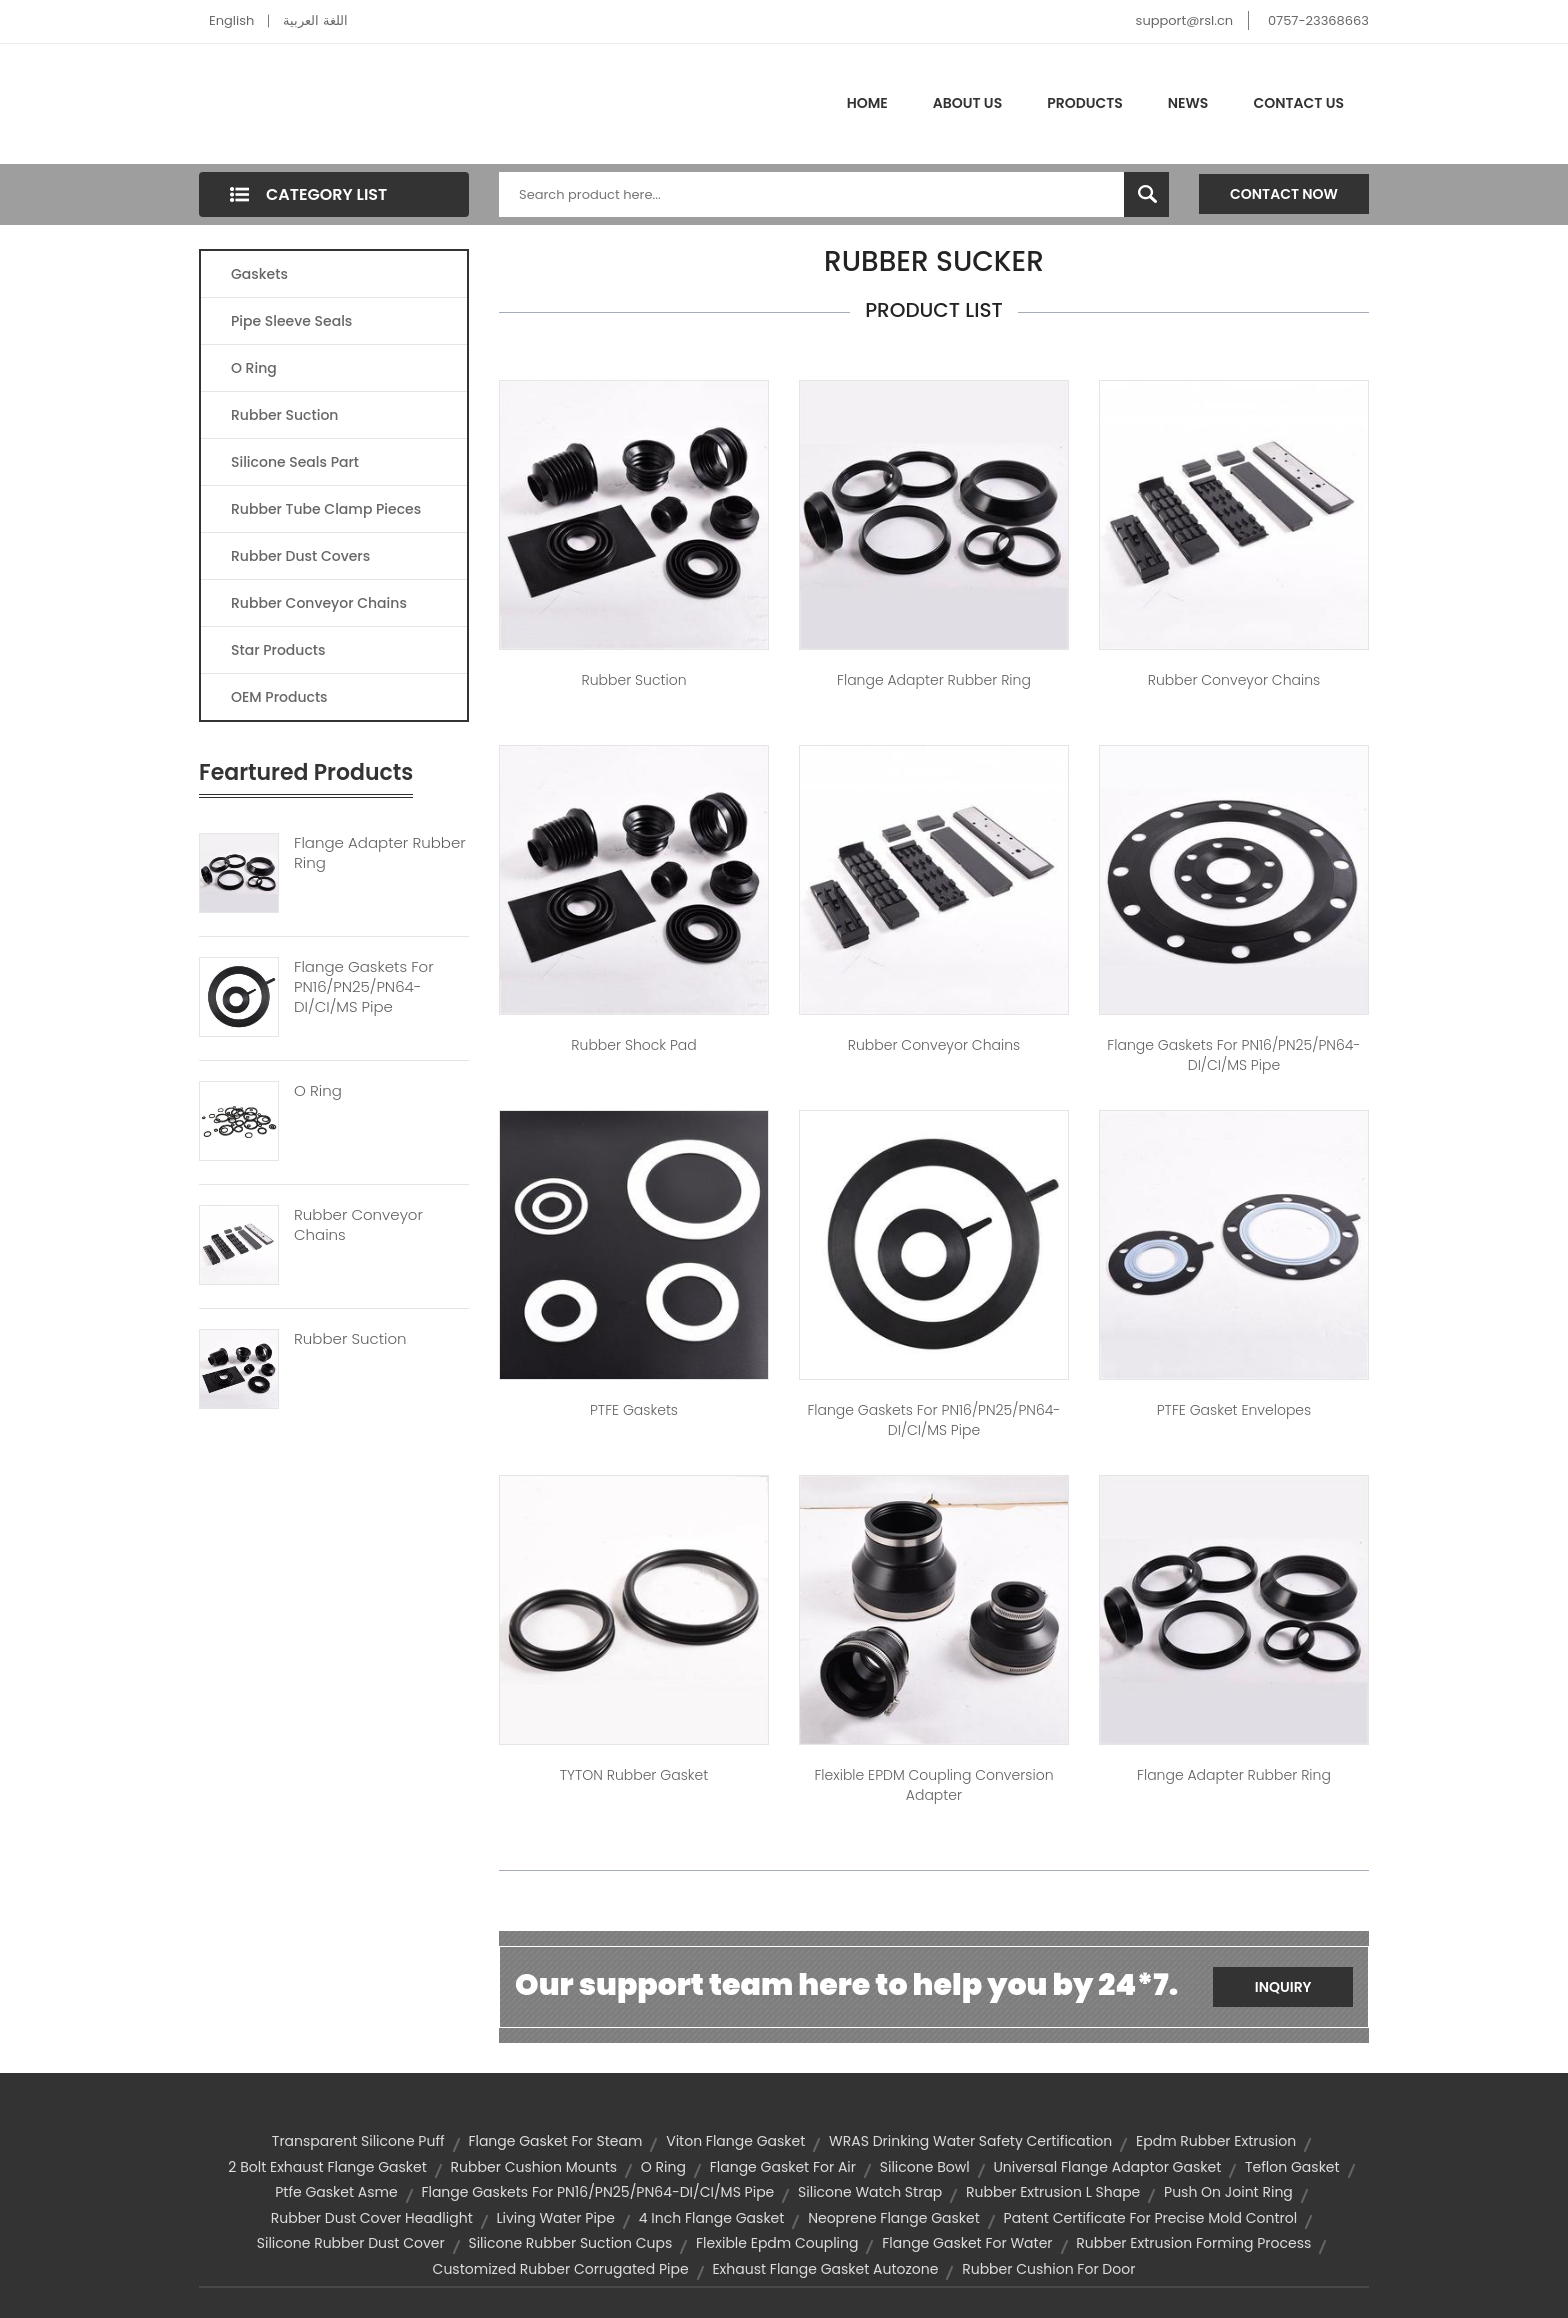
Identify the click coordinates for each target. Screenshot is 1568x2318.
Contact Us (1298, 103)
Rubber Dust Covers (300, 556)
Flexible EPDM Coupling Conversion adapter (933, 1785)
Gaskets (259, 274)
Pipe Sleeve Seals (291, 321)
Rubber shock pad (633, 1045)
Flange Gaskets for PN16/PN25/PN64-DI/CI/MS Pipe (1233, 1055)
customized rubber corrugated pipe (561, 2269)
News (1188, 103)
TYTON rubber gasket (634, 1775)
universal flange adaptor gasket (1107, 2167)
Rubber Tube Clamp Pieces (326, 509)
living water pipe (556, 2218)
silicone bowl (925, 2167)
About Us (967, 103)
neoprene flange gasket (894, 2218)
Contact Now (1284, 194)
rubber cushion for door (1048, 2269)
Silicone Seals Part (295, 462)
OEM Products (279, 697)
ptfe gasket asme (336, 2192)
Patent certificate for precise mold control (1151, 2218)
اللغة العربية (315, 20)
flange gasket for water (967, 2243)
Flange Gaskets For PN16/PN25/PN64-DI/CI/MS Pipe (364, 987)
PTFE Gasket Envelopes (1234, 1410)
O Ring (254, 368)
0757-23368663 (1318, 20)
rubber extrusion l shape (1053, 2192)
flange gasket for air (783, 2167)
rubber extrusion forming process (1193, 2243)
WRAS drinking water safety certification (970, 2141)
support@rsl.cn (1185, 20)
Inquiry (1283, 1987)
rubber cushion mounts (534, 2167)
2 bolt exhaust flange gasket (327, 2167)
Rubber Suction (284, 415)
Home (867, 103)
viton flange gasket (735, 2141)
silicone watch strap (870, 2192)
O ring (663, 2167)
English (231, 20)
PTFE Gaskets (634, 1410)
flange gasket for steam (555, 2141)
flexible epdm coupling (777, 2243)
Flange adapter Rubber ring (934, 680)
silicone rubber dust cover (351, 2243)
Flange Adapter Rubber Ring (380, 853)
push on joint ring (1228, 2192)
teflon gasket (1292, 2167)
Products (1085, 103)
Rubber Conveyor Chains (319, 603)
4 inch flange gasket (712, 2218)
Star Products (278, 650)
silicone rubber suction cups (570, 2243)
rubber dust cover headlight (372, 2218)
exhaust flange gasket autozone (825, 2269)
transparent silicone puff (358, 2141)
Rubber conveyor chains (1234, 680)
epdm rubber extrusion (1216, 2141)
